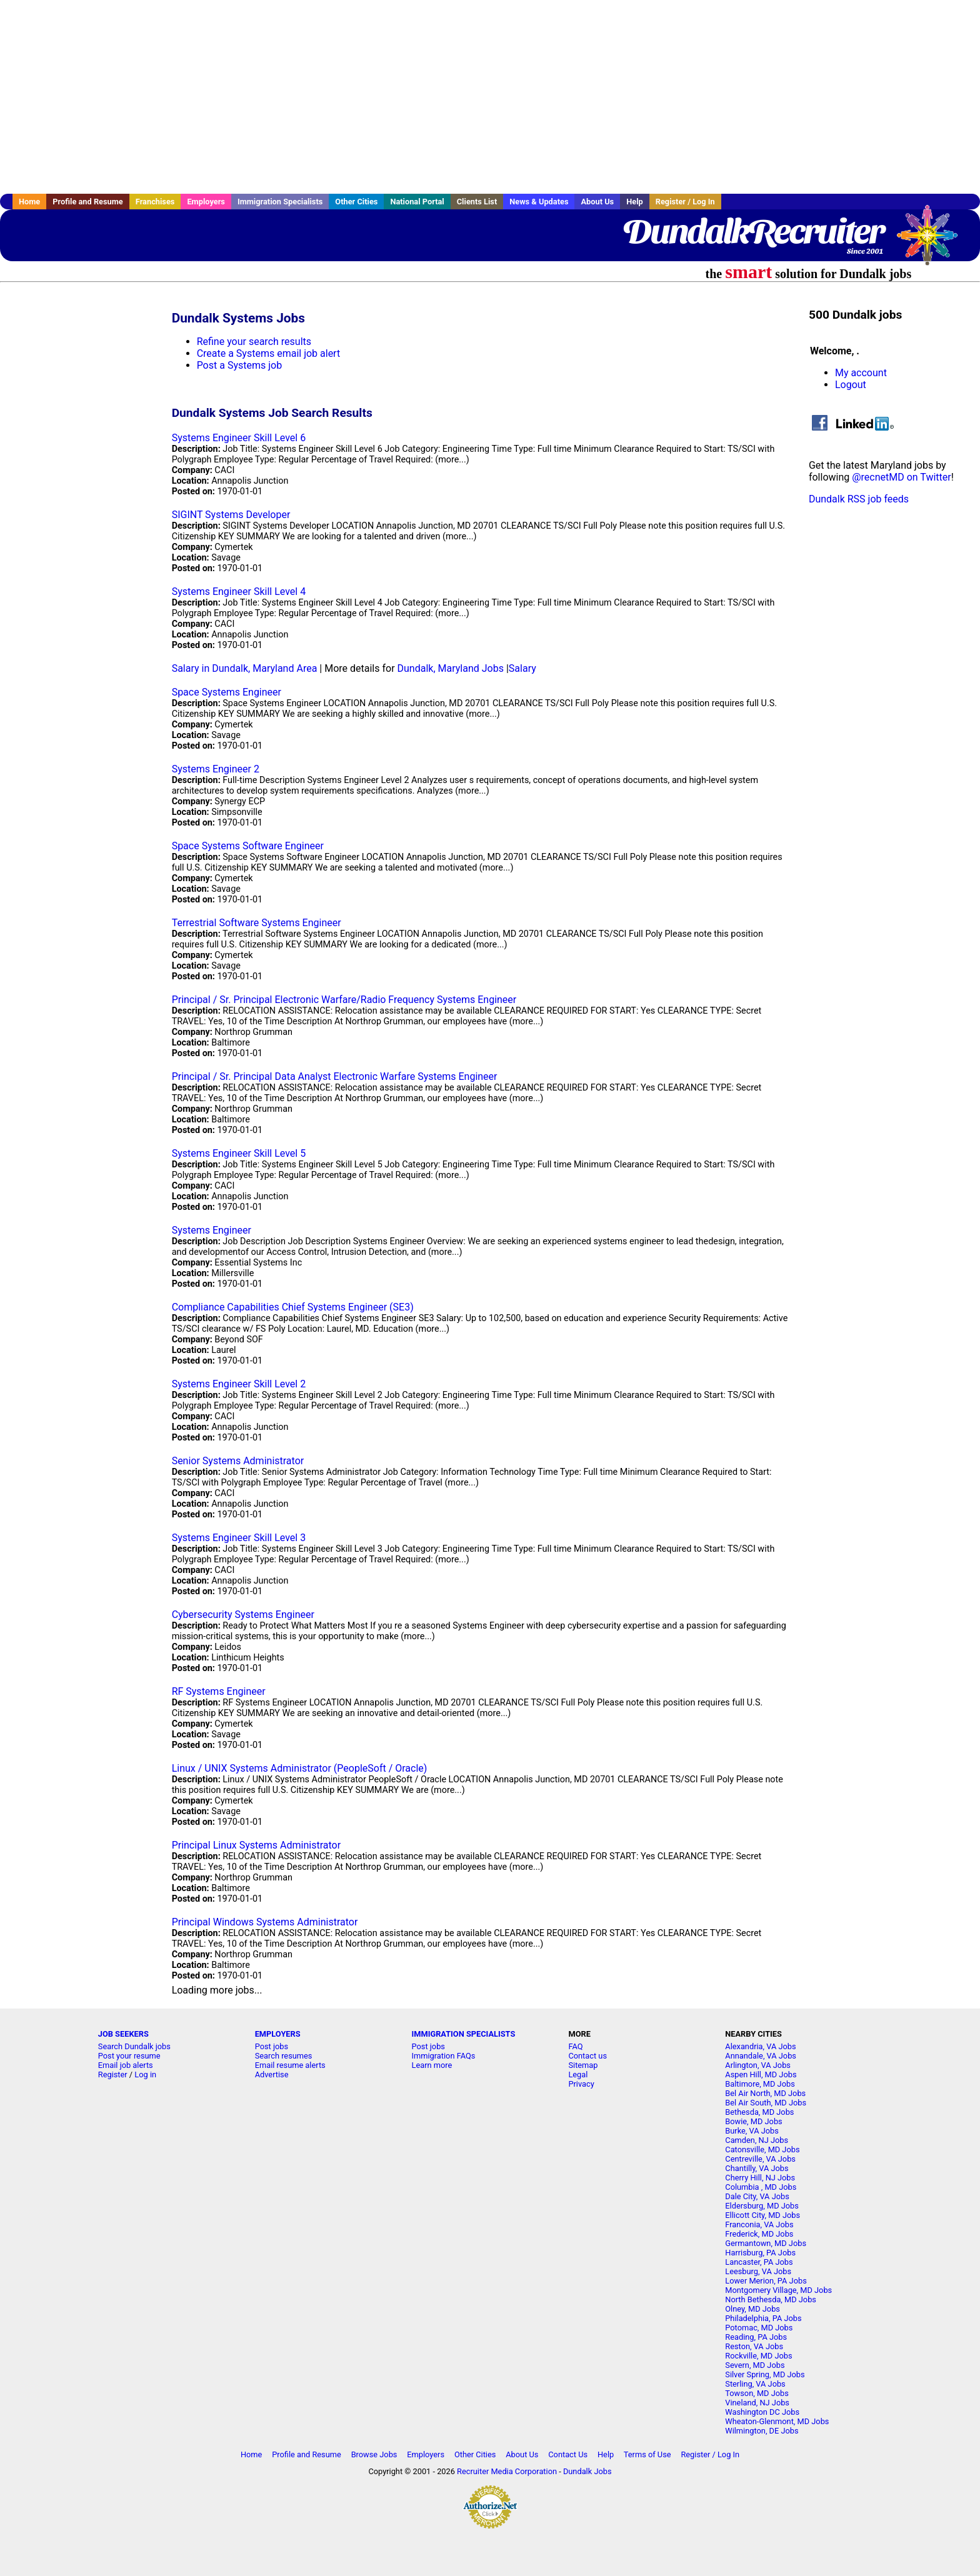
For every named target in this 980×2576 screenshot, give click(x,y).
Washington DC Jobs (762, 2412)
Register (113, 2074)
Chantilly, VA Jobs (756, 2168)
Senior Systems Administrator (238, 1461)
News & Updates (538, 201)
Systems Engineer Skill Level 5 (239, 1153)
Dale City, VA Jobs (757, 2196)
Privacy (581, 2084)
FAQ (575, 2046)
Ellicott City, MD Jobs (762, 2215)
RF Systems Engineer (219, 1691)
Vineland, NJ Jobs (757, 2402)
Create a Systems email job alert (269, 353)
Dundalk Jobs (587, 2471)
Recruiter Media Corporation (507, 2471)
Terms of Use (647, 2454)
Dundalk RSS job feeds (859, 499)
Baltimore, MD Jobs (759, 2084)
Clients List (477, 201)
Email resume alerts (290, 2065)
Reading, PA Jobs (756, 2337)
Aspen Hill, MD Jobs (760, 2074)
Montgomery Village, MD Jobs (778, 2290)
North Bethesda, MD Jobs (770, 2299)
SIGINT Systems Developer (231, 515)
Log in (145, 2074)
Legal (578, 2074)
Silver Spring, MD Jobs (764, 2374)
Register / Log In (685, 201)
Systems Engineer (211, 1230)
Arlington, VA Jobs (758, 2065)
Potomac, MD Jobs (758, 2327)
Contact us (587, 2055)
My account (861, 373)
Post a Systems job (239, 365)
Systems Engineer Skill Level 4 (239, 591)
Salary (522, 668)
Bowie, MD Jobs (753, 2121)
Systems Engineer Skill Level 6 (239, 438)
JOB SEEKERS (123, 2034)
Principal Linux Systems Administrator (256, 1845)
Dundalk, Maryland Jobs (451, 668)
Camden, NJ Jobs (756, 2140)
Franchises (155, 201)
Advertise (272, 2074)
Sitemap (583, 2065)
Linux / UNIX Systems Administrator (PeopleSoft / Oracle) (300, 1768)
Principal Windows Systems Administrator (265, 1922)
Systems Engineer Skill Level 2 (239, 1384)
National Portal (417, 201)
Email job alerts (125, 2065)
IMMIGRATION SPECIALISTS (464, 2034)
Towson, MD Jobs (757, 2393)
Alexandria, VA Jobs (760, 2046)
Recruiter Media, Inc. (933, 241)
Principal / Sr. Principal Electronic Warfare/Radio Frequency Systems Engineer (344, 1000)
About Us (597, 201)
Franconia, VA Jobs (759, 2224)
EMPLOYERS (278, 2034)
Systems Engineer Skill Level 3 (239, 1538)
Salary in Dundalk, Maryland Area (245, 668)
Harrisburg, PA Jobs (760, 2252)
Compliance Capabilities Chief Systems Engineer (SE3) (293, 1307)
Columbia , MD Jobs (760, 2187)
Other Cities (356, 201)
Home (29, 201)
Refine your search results (254, 341)
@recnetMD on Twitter (901, 477)
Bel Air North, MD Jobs (765, 2093)
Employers (206, 201)
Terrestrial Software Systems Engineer (256, 923)
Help (634, 201)
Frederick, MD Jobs (759, 2234)
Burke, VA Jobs (752, 2130)
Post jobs (271, 2046)
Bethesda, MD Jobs (759, 2112)
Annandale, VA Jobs (760, 2055)
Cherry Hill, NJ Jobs (760, 2177)
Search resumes (283, 2055)
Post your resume (129, 2055)
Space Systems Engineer (226, 692)
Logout (850, 385)
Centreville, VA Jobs (760, 2159)
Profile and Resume (87, 201)
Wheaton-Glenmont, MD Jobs (777, 2421)
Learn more (432, 2065)
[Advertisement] (490, 96)
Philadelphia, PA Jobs (763, 2318)
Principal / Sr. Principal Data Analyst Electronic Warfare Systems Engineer (335, 1076)
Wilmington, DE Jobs (761, 2430)
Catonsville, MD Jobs (762, 2149)
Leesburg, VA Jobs (758, 2271)
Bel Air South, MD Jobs (765, 2102)
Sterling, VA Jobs (755, 2384)
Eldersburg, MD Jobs (762, 2205)
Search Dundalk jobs (134, 2046)
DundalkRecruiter (752, 231)
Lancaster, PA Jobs (758, 2262)
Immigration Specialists (280, 201)
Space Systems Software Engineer (248, 846)
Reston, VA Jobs (754, 2346)
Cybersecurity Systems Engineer (243, 1614)
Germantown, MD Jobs (765, 2243)
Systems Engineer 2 (215, 769)
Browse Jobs (374, 2454)
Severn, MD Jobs (754, 2365)
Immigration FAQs (444, 2055)
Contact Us (568, 2454)
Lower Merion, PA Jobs (765, 2280)
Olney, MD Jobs (752, 2309)
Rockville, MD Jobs (758, 2355)
